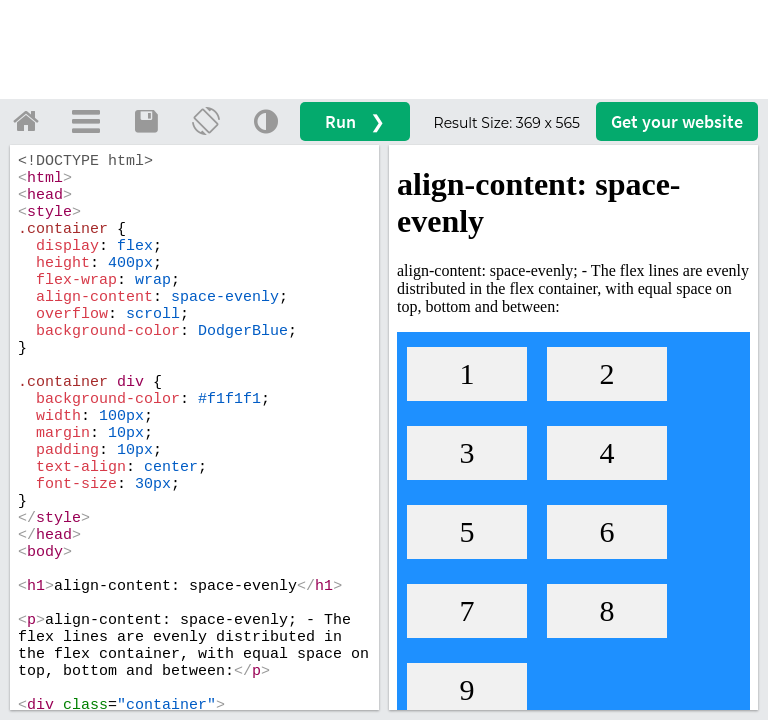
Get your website (677, 121)
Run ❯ (355, 121)
